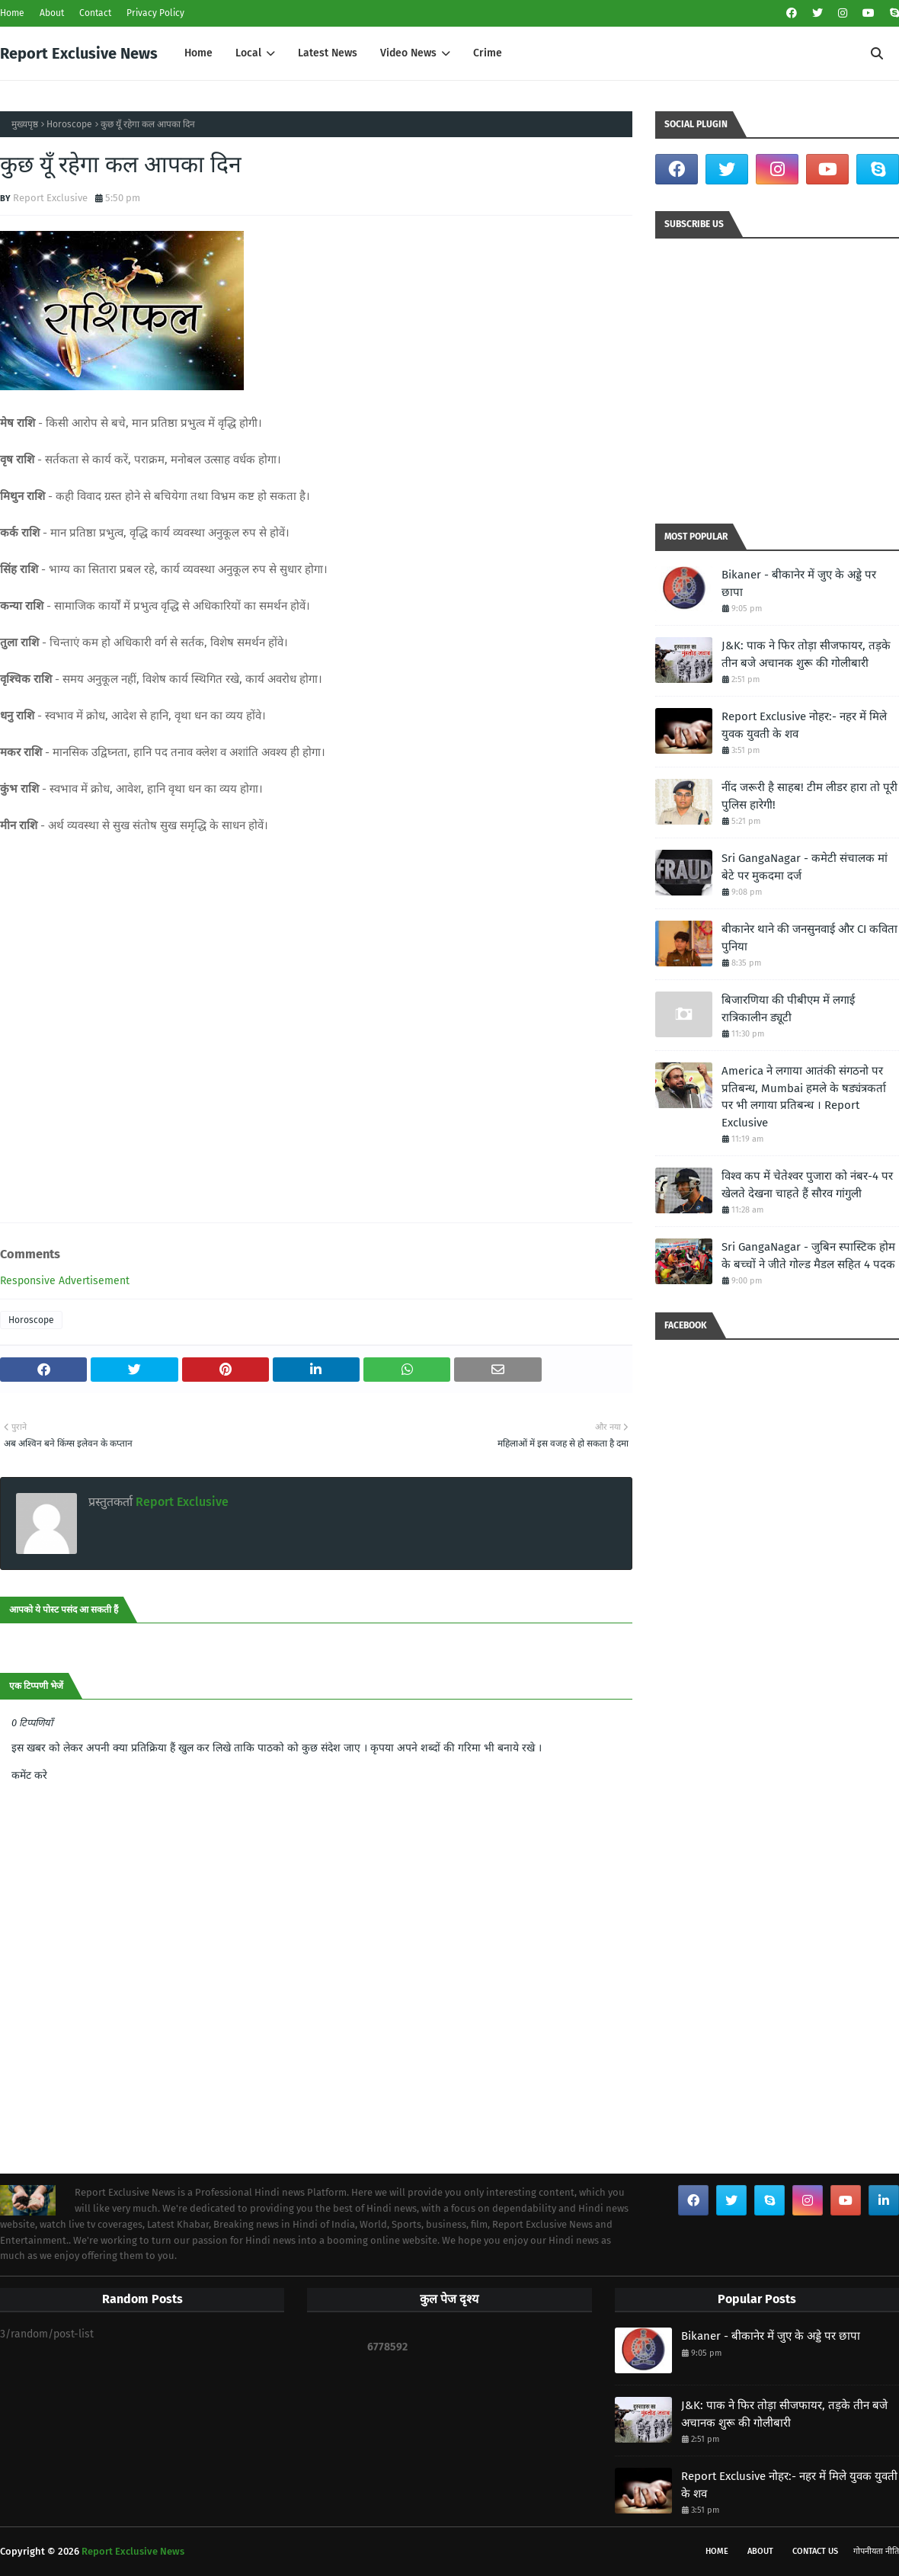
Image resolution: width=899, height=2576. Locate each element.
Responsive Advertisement (65, 1280)
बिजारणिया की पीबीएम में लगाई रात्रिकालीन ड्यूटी (788, 1008)
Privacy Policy (155, 13)
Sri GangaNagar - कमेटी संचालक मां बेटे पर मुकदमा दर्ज (804, 867)
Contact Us (815, 2551)
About (52, 13)
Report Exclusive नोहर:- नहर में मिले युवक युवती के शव (804, 725)
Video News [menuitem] (408, 52)
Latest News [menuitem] (327, 52)
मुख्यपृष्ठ (24, 124)
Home (12, 13)
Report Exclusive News (79, 53)
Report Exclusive (50, 197)
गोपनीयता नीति (876, 2551)
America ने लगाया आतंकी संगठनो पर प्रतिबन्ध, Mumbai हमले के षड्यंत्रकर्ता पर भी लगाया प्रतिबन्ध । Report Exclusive (803, 1096)
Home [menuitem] (198, 52)
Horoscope (69, 124)
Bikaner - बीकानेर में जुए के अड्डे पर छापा (798, 583)
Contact (95, 13)
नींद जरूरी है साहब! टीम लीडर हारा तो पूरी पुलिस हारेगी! (809, 796)
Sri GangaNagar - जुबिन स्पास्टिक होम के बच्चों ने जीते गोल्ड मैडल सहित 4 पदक (808, 1255)
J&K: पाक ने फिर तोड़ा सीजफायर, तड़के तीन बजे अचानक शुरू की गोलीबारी (806, 654)
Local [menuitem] (248, 52)
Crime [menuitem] (487, 52)
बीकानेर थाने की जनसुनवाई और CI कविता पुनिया (809, 937)
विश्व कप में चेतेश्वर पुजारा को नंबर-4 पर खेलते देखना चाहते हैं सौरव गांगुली (807, 1184)
